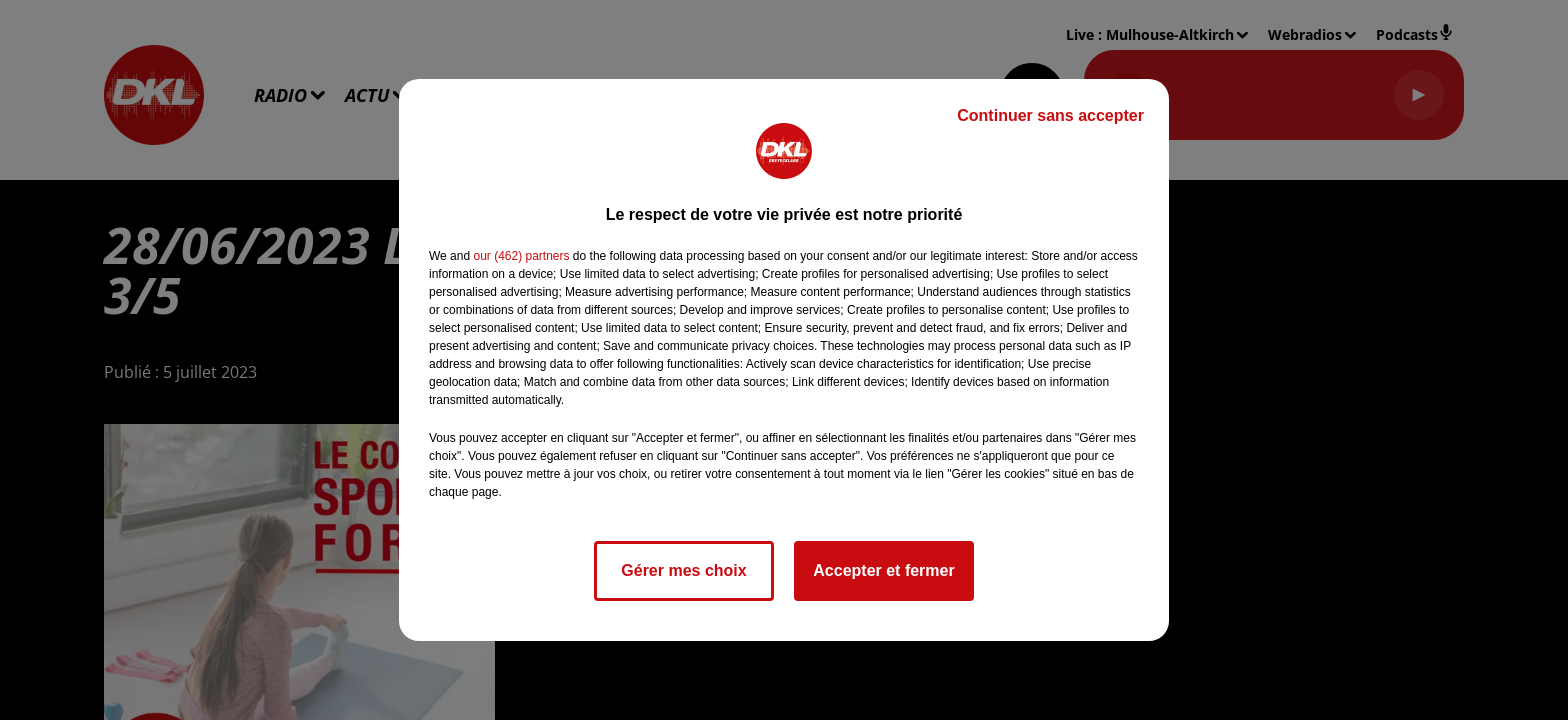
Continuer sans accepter (1050, 115)
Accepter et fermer (883, 570)
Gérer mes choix (683, 570)
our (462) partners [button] (521, 256)
